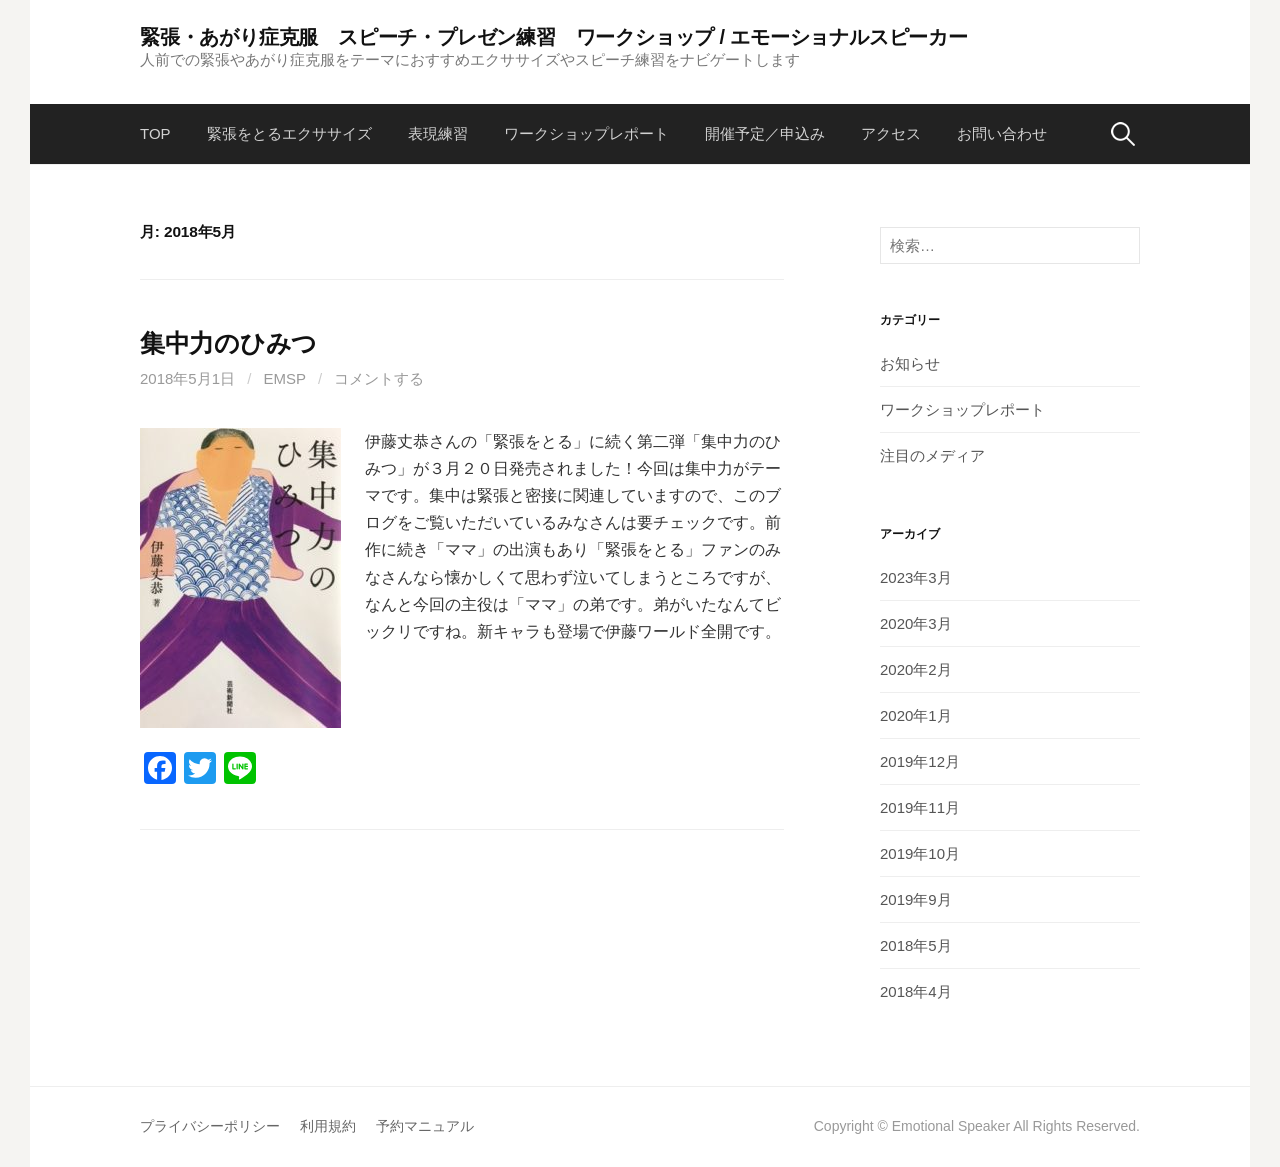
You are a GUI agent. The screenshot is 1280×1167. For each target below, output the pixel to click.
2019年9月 (916, 899)
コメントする (379, 378)
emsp (285, 378)
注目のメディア (932, 455)
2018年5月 (916, 945)
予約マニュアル (425, 1126)
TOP (155, 133)
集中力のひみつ (228, 343)
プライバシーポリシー (210, 1126)
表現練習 (438, 133)
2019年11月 (920, 807)
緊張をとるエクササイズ (289, 133)
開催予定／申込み (765, 133)
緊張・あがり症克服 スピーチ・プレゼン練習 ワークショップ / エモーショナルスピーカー (554, 37)
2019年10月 (920, 853)
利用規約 (328, 1126)
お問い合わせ (1002, 133)
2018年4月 (916, 991)
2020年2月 (916, 669)
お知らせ (910, 363)
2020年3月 (916, 623)
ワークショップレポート (586, 133)
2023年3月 (916, 577)
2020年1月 (916, 715)
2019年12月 (920, 761)
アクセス (891, 133)
